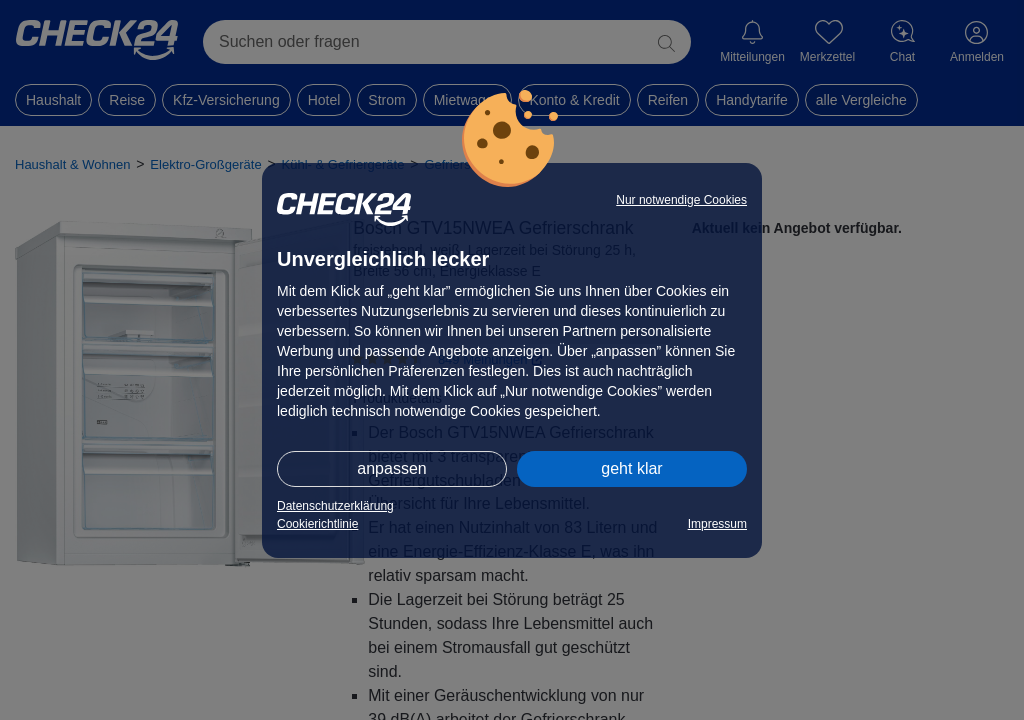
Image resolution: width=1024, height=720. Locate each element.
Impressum (717, 524)
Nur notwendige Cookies (681, 200)
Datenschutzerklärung (335, 506)
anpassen (391, 468)
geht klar (631, 468)
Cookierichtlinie (317, 524)
